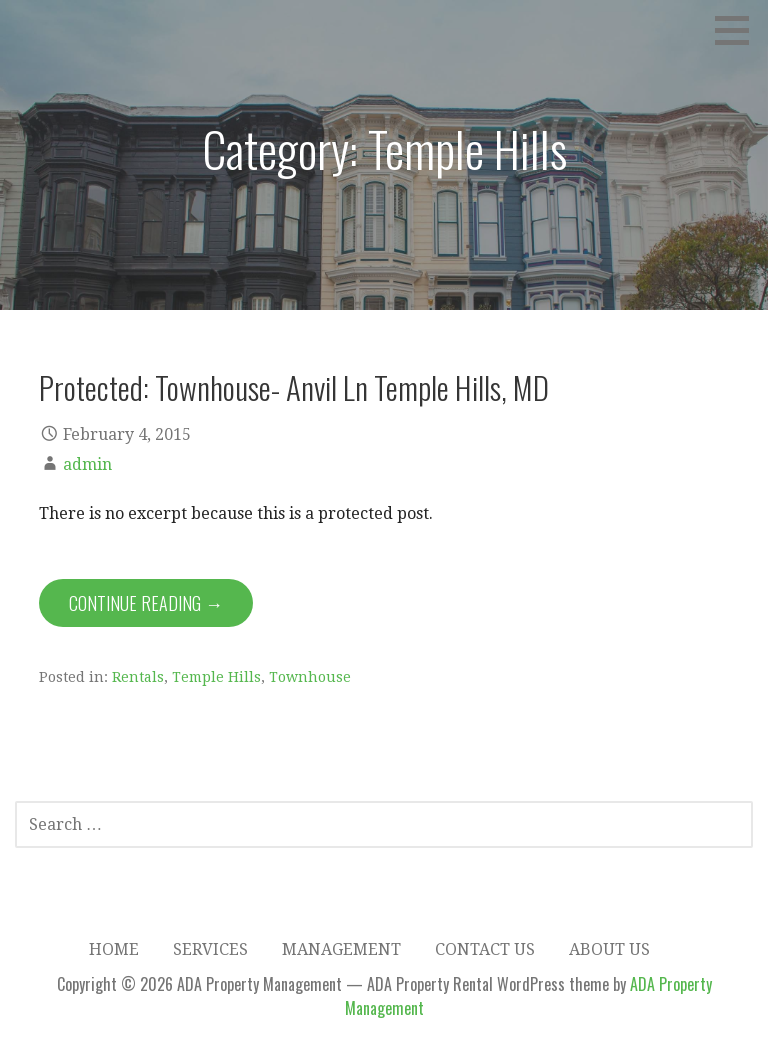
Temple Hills (216, 677)
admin (87, 464)
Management (341, 949)
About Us (609, 949)
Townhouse (310, 677)
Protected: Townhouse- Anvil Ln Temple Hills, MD (294, 387)
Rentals (138, 677)
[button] (739, 30)
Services (210, 949)
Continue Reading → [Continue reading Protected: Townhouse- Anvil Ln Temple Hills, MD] (146, 603)
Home (114, 949)
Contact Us (485, 949)
